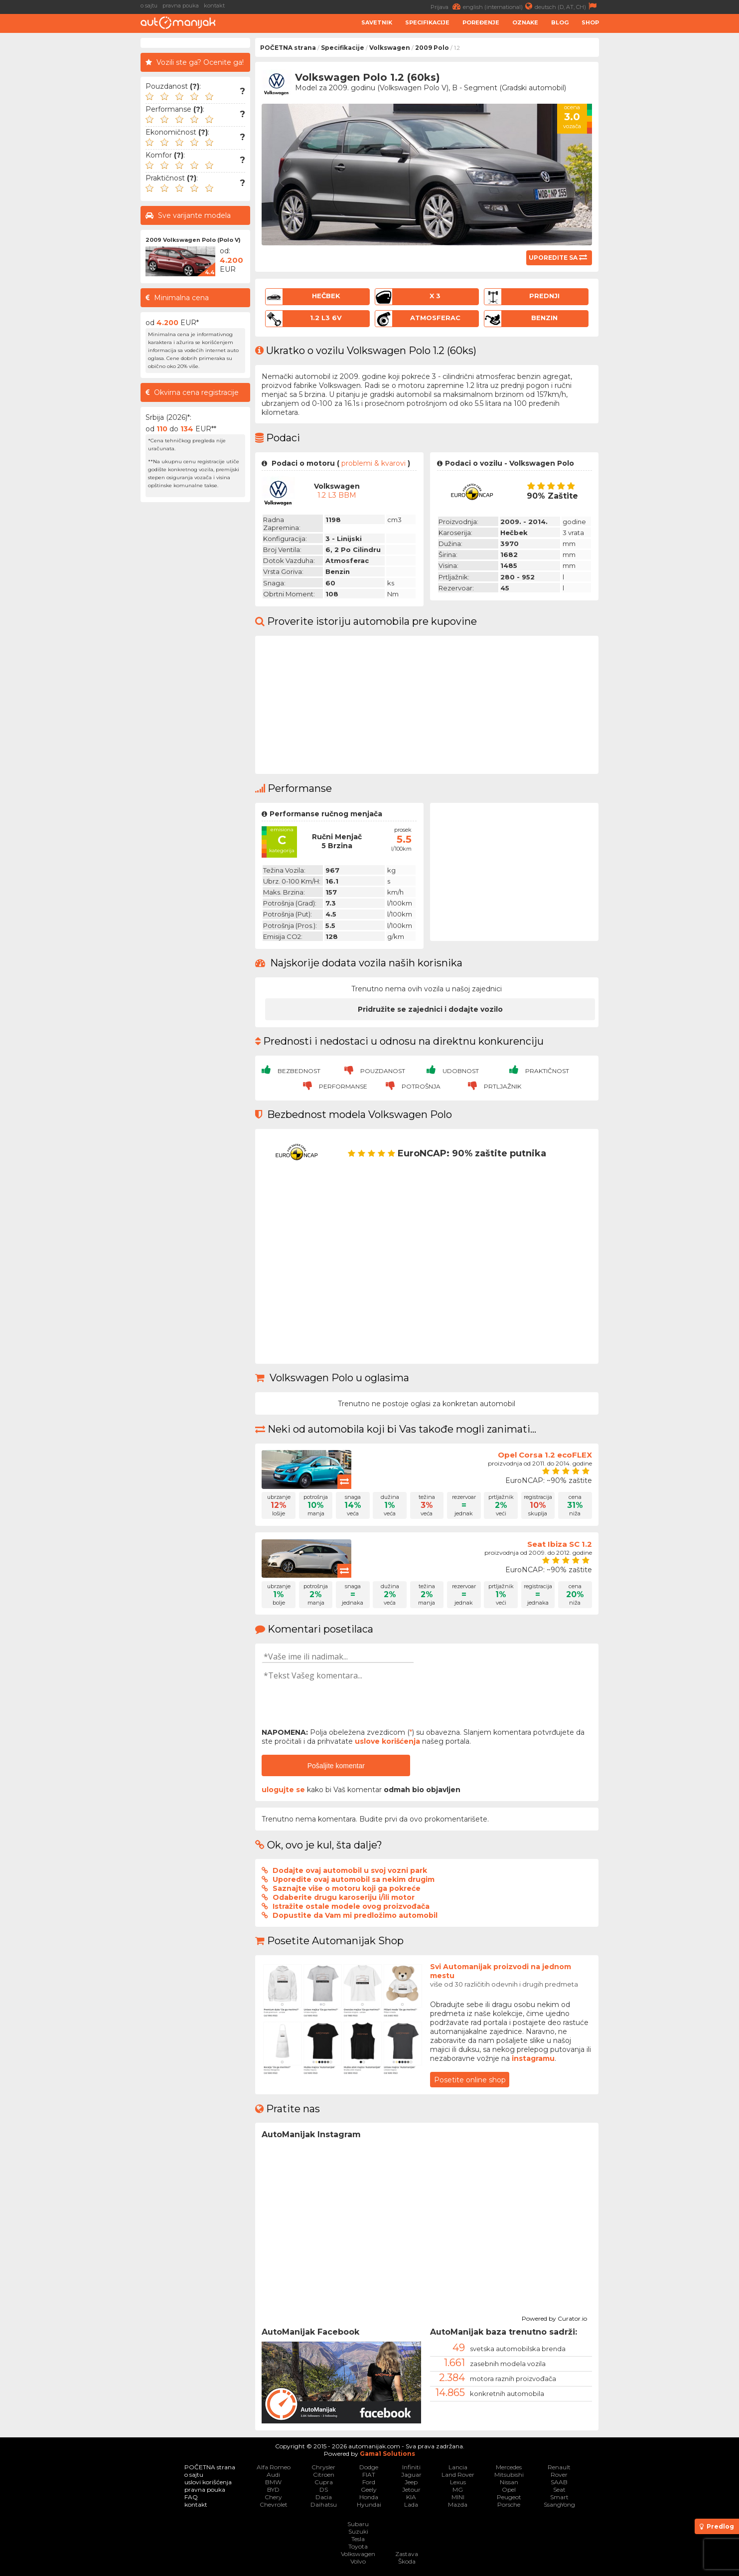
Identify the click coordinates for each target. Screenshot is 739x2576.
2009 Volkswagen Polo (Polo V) (193, 239)
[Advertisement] (671, 187)
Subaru (358, 2524)
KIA (411, 2497)
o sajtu (149, 5)
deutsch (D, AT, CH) (567, 6)
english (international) (499, 6)
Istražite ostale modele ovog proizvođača (351, 1906)
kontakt (214, 5)
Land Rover (458, 2474)
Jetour (411, 2489)
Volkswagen (389, 47)
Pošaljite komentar (336, 1766)
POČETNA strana (288, 47)
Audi (273, 2474)
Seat (559, 2489)
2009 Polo (432, 47)
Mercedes (509, 2467)
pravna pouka (180, 5)
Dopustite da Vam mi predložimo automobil (355, 1915)
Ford (368, 2482)
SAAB (559, 2482)
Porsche (508, 2504)
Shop (590, 22)
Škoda (407, 2561)
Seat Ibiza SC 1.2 (559, 1544)
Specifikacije (427, 22)
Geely (369, 2489)
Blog (560, 22)
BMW (273, 2482)
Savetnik (376, 22)
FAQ (191, 2497)
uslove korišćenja (387, 1741)
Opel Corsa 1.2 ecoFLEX (545, 1455)
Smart (559, 2497)
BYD (273, 2489)
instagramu (533, 2058)
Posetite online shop (470, 2079)
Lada (411, 2504)
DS (323, 2489)
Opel (509, 2489)
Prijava (447, 6)
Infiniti (411, 2467)
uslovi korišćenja (208, 2482)
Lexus (458, 2482)
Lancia (457, 2467)
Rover (559, 2474)
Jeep (411, 2482)
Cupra (323, 2482)
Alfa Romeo (274, 2467)
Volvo (358, 2561)
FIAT (368, 2474)
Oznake (525, 22)
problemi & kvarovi (373, 463)
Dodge (368, 2467)
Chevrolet (274, 2504)
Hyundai (369, 2504)
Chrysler (323, 2467)
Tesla (358, 2539)
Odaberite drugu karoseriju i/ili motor (344, 1897)
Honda (368, 2497)
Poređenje (480, 22)
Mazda (457, 2504)
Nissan (509, 2482)
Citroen (323, 2474)
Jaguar (411, 2474)
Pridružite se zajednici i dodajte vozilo (430, 1009)
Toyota (358, 2546)
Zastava (406, 2554)
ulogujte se (283, 1789)
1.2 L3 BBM (336, 495)
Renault (559, 2467)
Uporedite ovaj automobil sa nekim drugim (354, 1879)
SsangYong (559, 2504)
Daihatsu (323, 2504)
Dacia (323, 2497)
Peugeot (509, 2497)
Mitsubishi (509, 2474)
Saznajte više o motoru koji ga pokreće (347, 1888)
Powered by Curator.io (554, 2317)
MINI (457, 2497)
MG (457, 2489)
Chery (273, 2497)
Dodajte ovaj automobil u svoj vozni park (350, 1870)
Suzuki (358, 2531)
